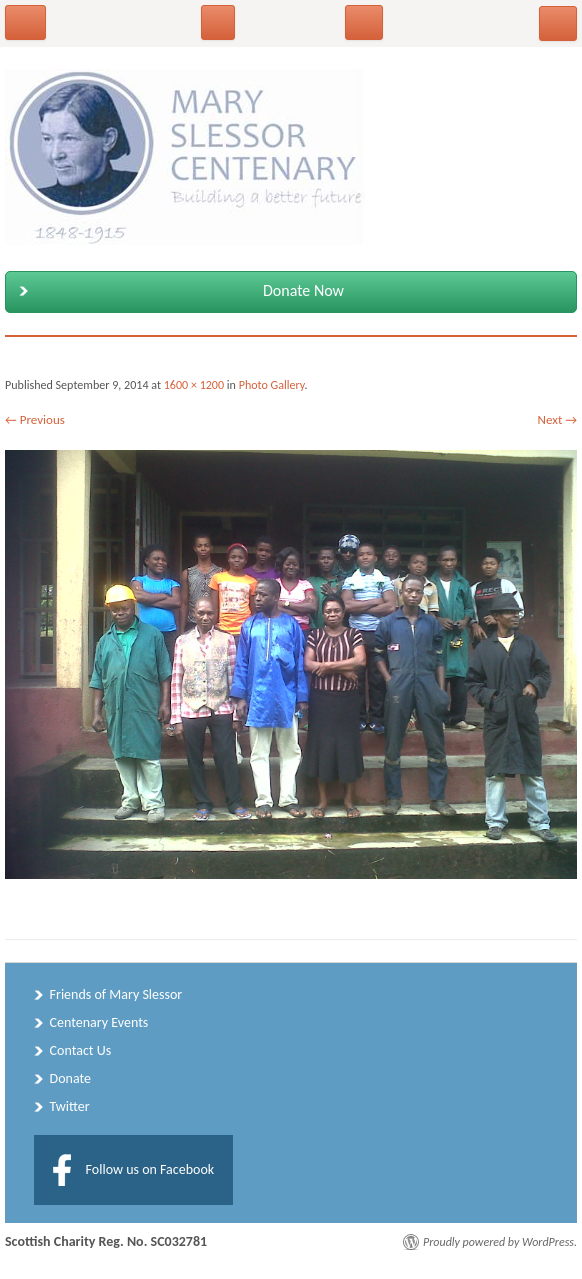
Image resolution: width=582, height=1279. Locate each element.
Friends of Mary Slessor (116, 994)
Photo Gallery (272, 385)
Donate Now (177, 291)
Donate (70, 1078)
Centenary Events (99, 1022)
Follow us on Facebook (150, 1169)
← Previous (35, 419)
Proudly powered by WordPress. (500, 1242)
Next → (557, 419)
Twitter (70, 1106)
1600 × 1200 (194, 385)
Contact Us (81, 1050)
